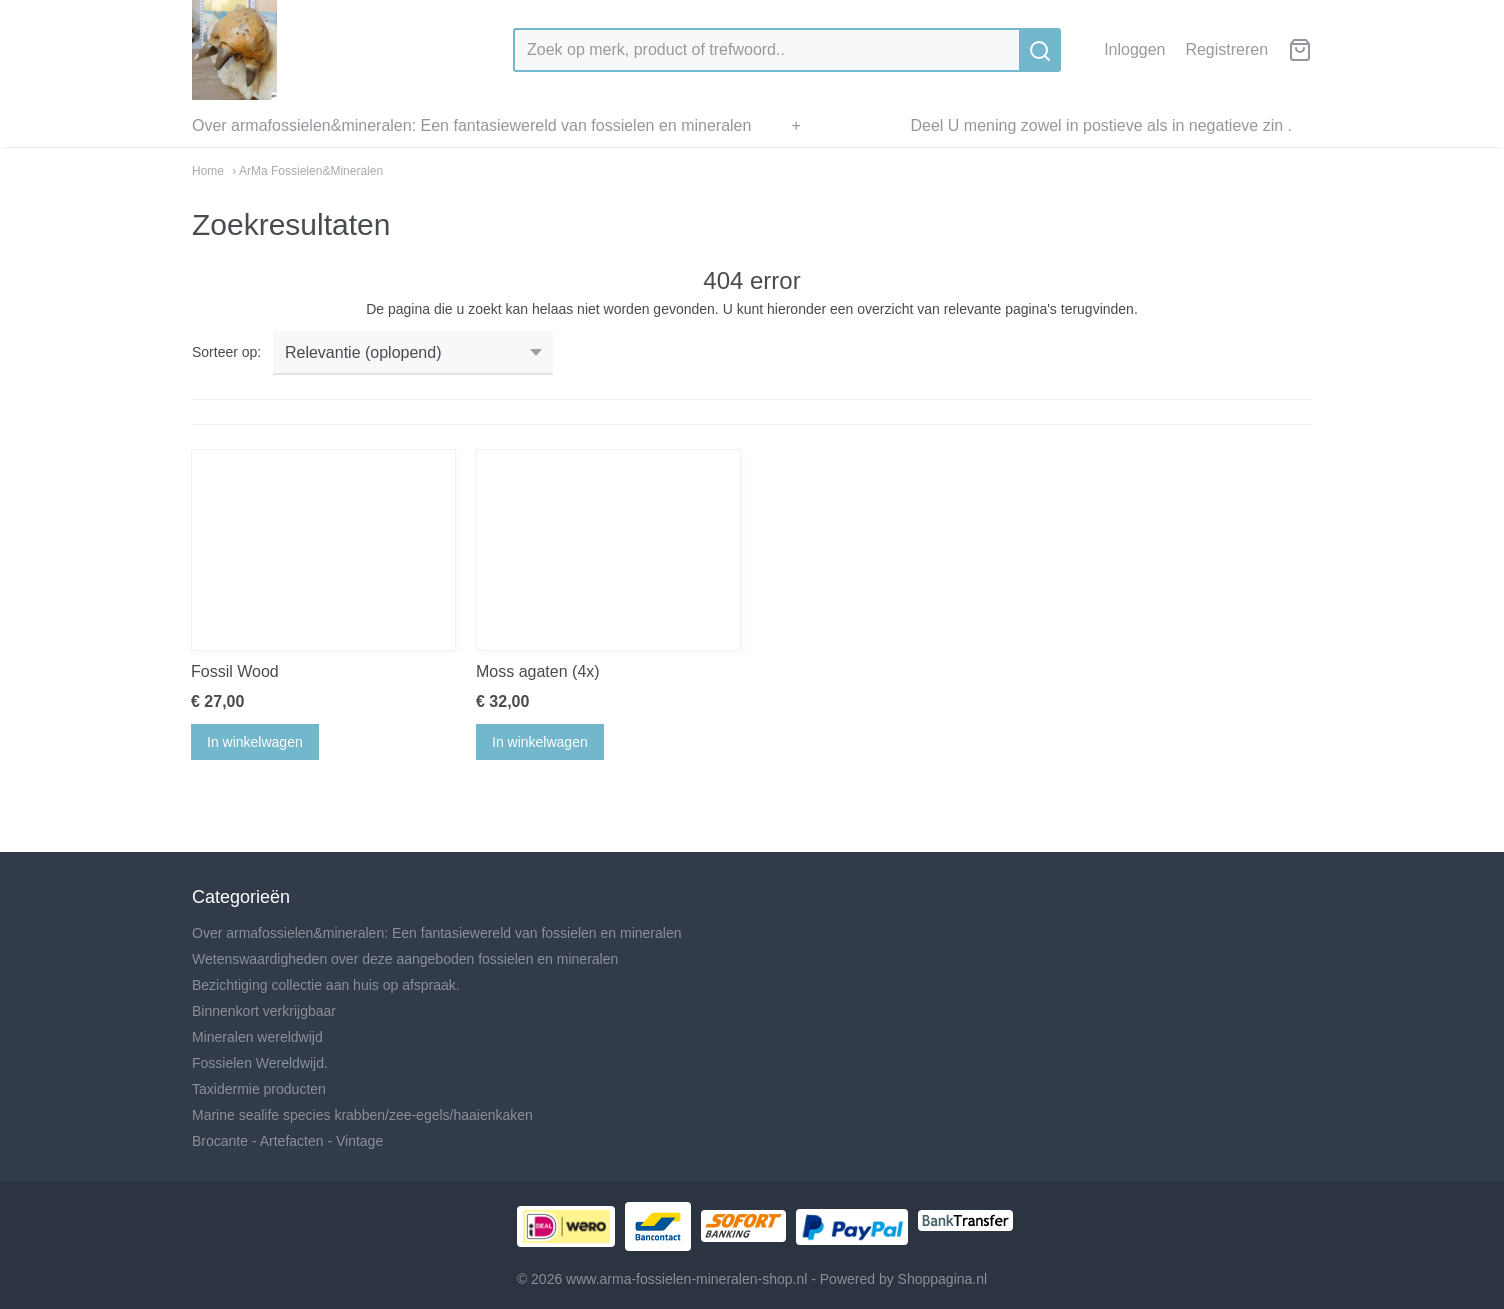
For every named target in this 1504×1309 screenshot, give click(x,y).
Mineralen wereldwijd (257, 1037)
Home (208, 171)
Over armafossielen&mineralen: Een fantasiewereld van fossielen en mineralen (471, 125)
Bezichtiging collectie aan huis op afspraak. (326, 985)
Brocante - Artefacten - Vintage (287, 1141)
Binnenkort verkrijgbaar (264, 1011)
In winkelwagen (255, 742)
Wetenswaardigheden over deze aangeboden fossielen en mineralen (405, 959)
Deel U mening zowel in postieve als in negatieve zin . (1101, 125)
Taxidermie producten (259, 1089)
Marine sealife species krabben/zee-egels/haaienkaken (362, 1115)
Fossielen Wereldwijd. (260, 1063)
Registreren (1226, 49)
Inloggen (1134, 49)
